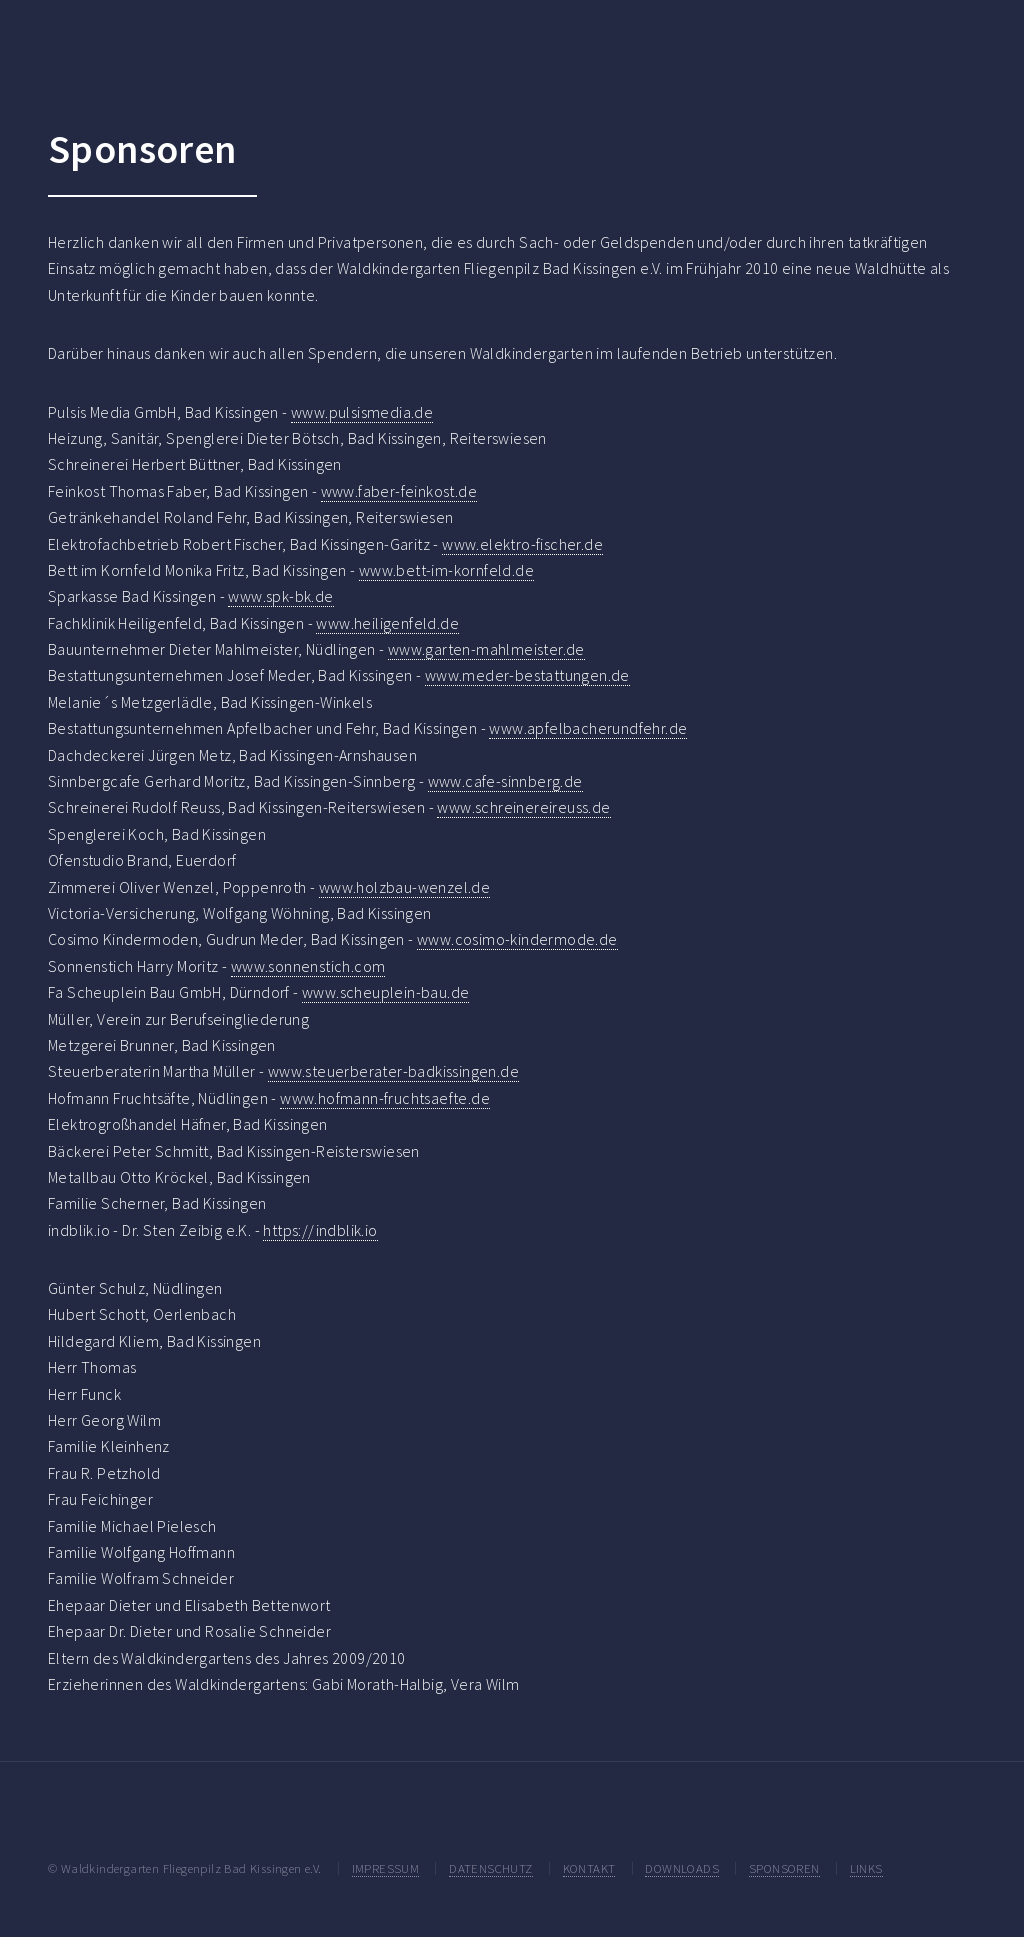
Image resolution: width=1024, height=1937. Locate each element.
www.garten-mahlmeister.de (486, 649)
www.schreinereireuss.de (523, 807)
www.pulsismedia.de (362, 412)
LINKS (866, 1868)
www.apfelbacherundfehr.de (588, 728)
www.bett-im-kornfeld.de (446, 570)
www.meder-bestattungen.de (527, 675)
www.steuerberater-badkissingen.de (393, 1071)
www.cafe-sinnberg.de (505, 781)
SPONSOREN (784, 1868)
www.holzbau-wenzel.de (404, 887)
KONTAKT (589, 1868)
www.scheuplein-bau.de (385, 992)
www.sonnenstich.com (308, 966)
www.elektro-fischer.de (522, 544)
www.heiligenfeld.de (387, 623)
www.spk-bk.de (280, 596)
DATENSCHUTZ (490, 1868)
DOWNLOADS (682, 1868)
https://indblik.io (320, 1230)
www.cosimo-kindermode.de (517, 939)
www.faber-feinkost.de (399, 491)
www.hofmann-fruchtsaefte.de (385, 1098)
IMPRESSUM (386, 1868)
